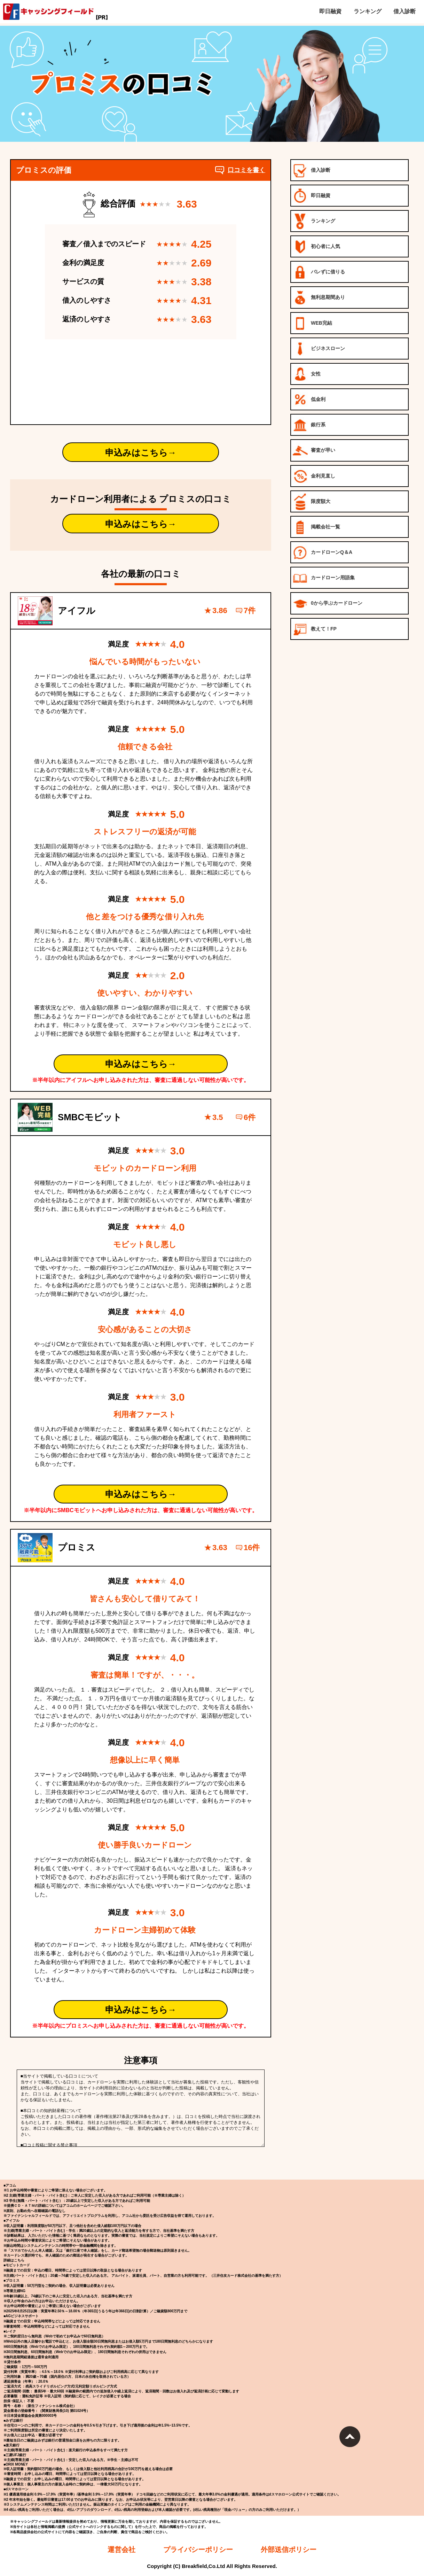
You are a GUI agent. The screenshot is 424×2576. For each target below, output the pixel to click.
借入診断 (311, 170)
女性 (307, 374)
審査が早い (314, 450)
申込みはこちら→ (140, 452)
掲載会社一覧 (316, 527)
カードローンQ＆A (322, 552)
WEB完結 (312, 323)
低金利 (309, 400)
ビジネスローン (319, 349)
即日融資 (311, 196)
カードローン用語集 (324, 578)
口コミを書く (240, 170)
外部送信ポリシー (288, 2549)
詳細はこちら (13, 2260)
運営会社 (121, 2549)
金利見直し (314, 476)
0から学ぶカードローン (327, 603)
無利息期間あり (319, 297)
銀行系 (309, 425)
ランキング (314, 221)
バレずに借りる (319, 272)
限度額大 (311, 502)
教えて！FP (315, 629)
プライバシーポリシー (198, 2549)
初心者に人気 (316, 247)
